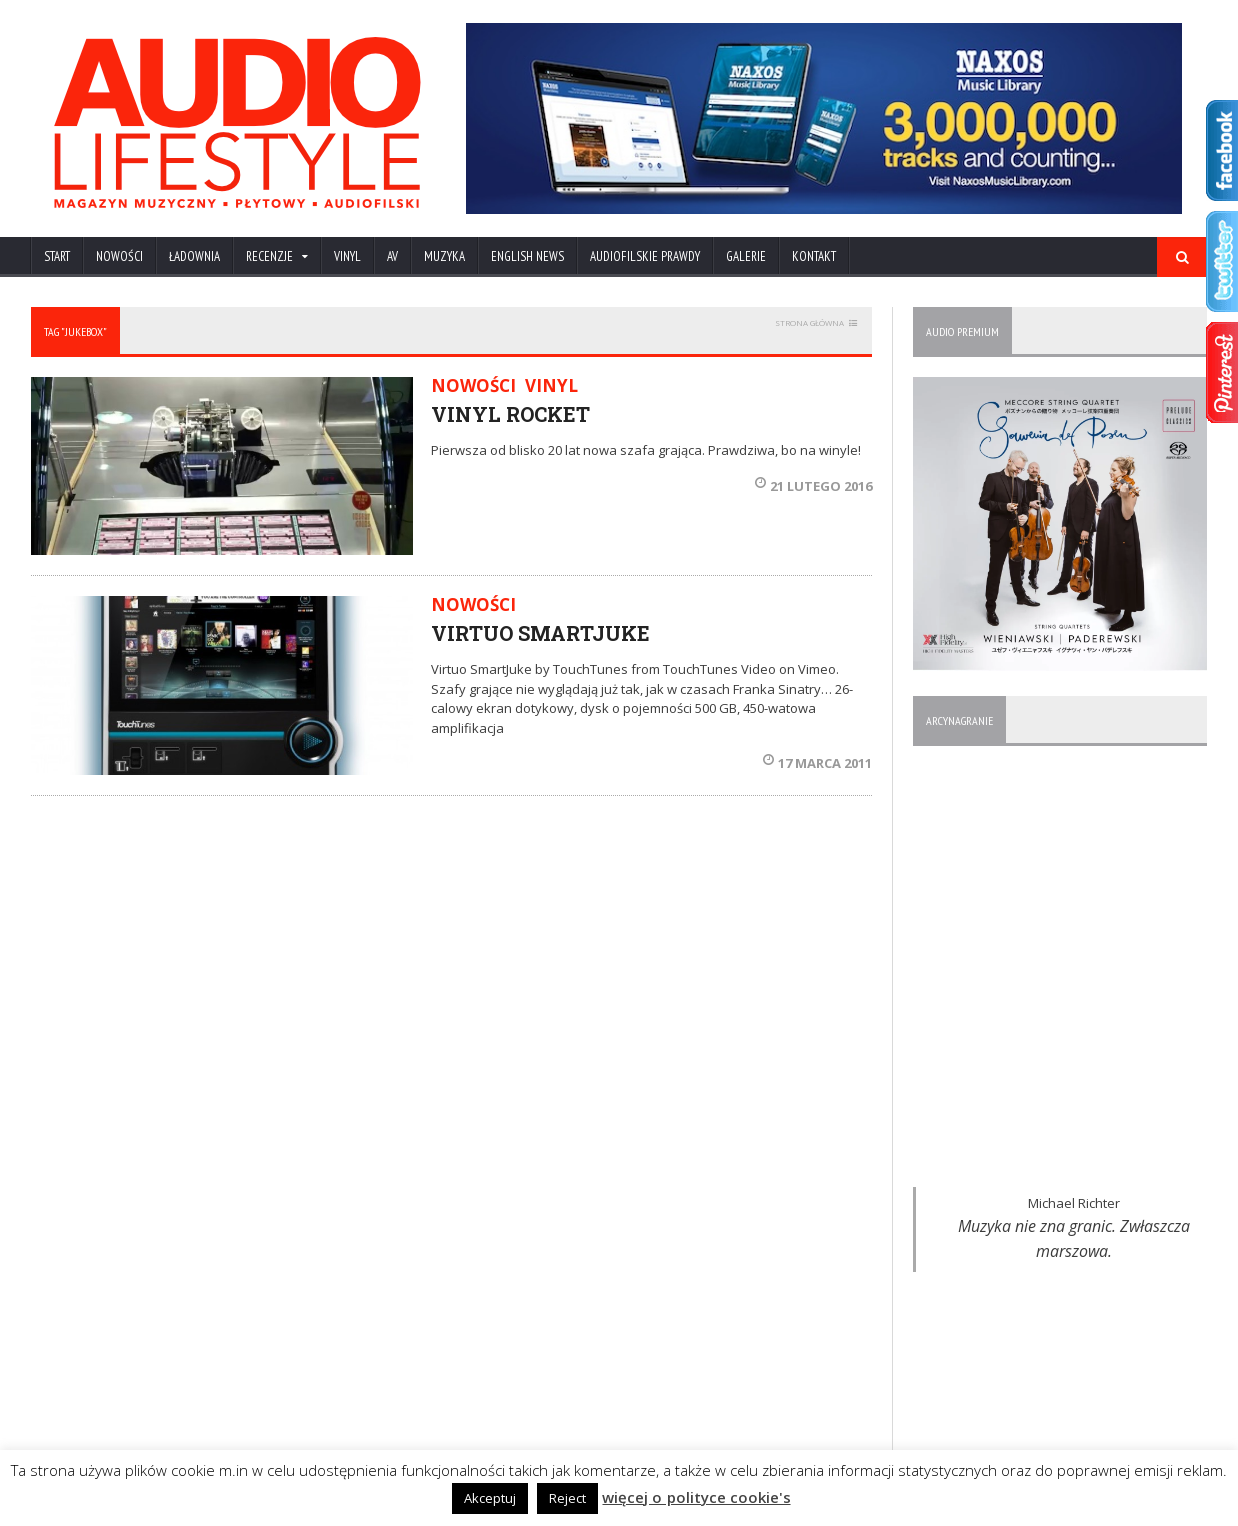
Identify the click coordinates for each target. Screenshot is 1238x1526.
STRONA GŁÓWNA (809, 322)
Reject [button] (568, 1498)
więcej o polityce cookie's (697, 1497)
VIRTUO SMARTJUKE (540, 633)
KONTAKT (814, 256)
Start (57, 256)
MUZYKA (444, 256)
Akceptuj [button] (491, 1498)
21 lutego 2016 (813, 486)
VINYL (347, 256)
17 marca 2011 (817, 763)
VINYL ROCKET (510, 414)
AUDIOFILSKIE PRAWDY (645, 256)
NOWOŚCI (119, 256)
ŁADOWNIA (194, 256)
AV (392, 256)
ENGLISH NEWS (527, 256)
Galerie (746, 256)
